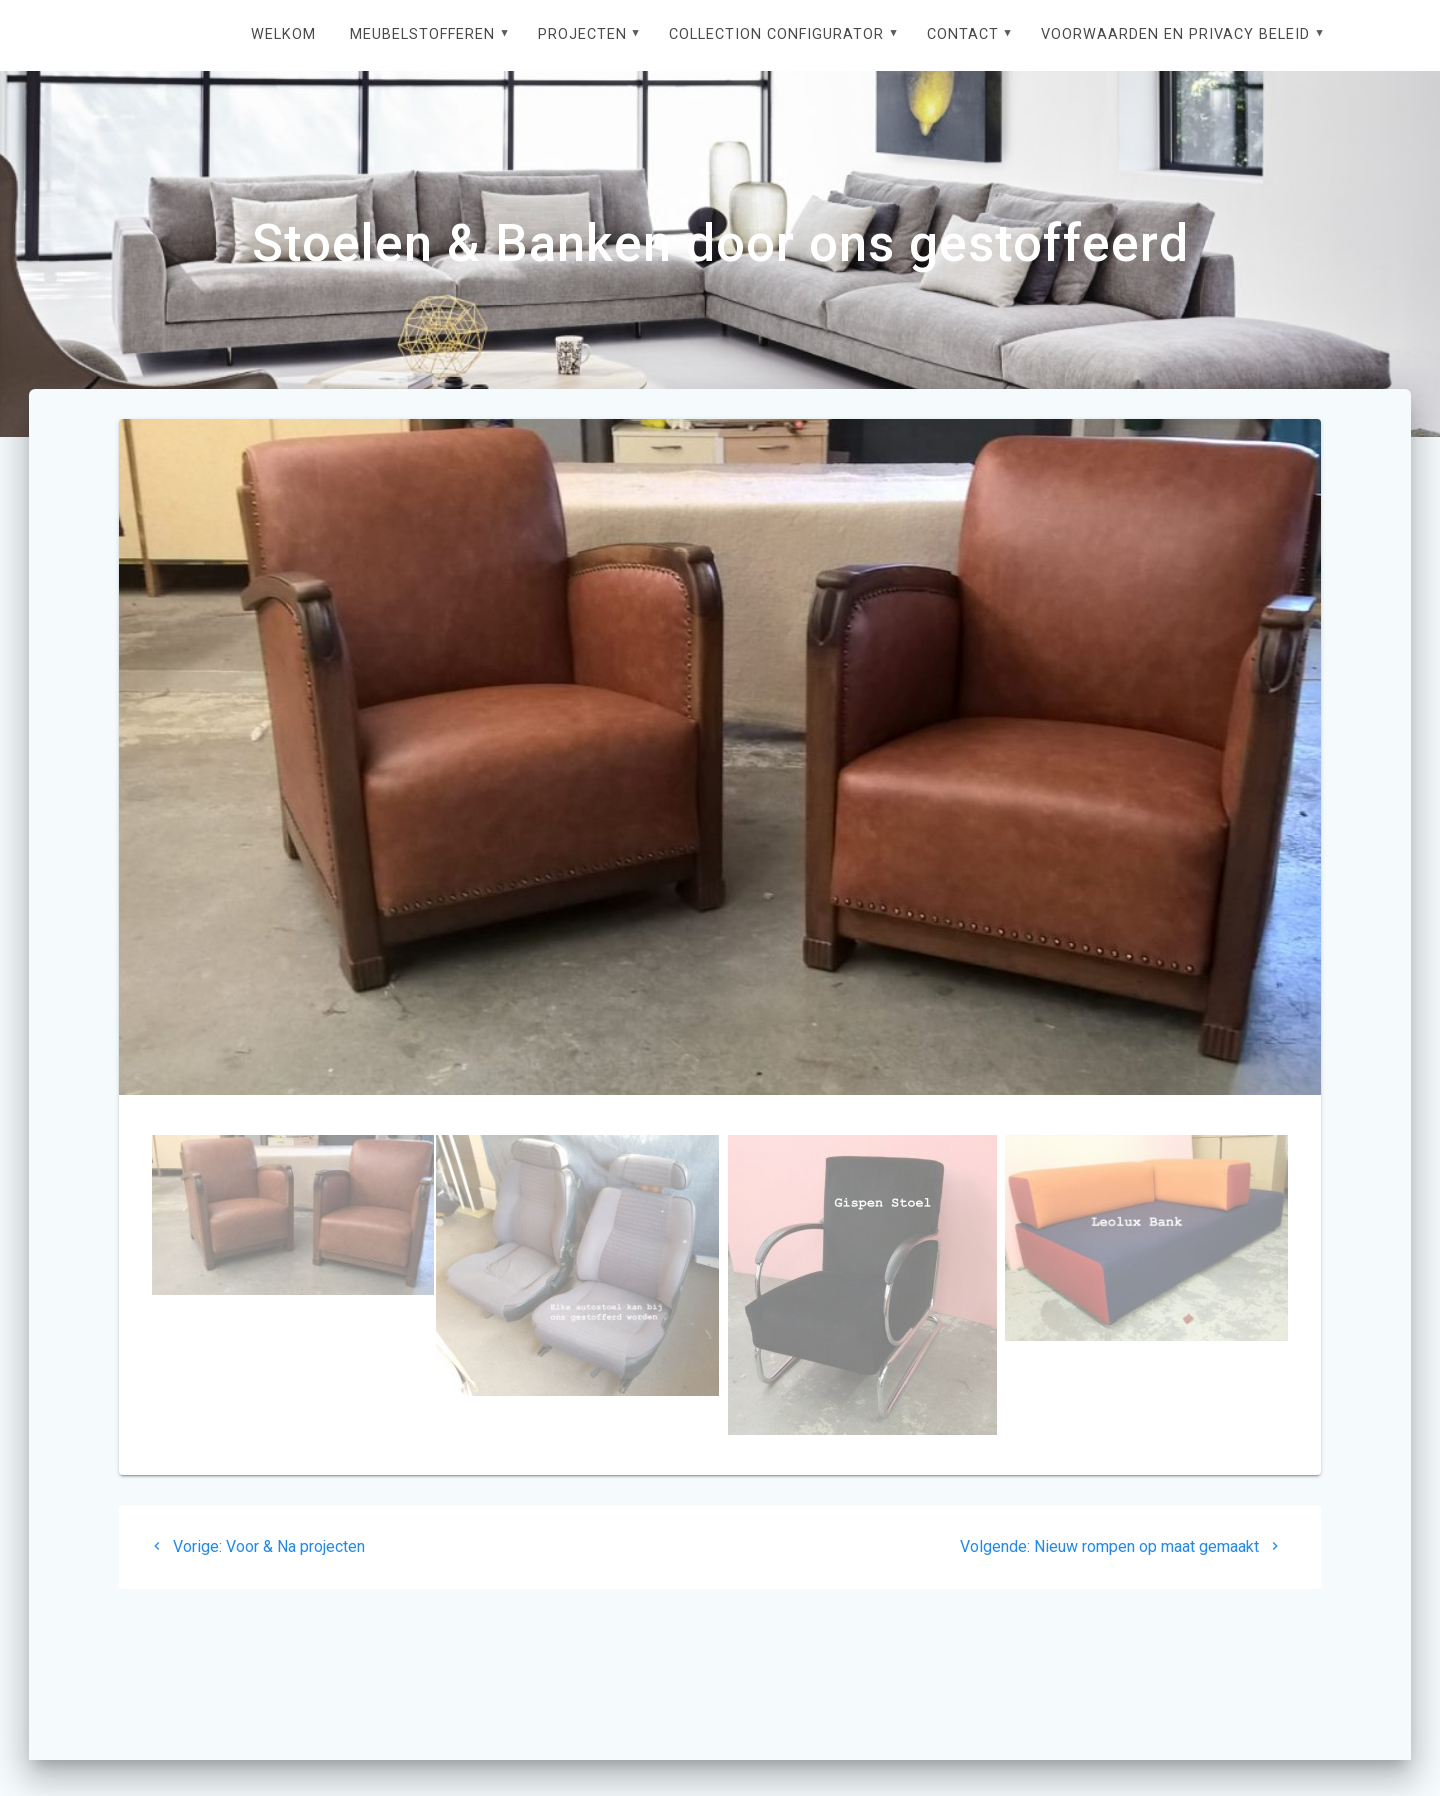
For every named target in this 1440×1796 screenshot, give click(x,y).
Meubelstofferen (422, 34)
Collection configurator (776, 34)
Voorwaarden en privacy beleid (1175, 34)
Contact (963, 34)
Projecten (582, 34)
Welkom (283, 34)
